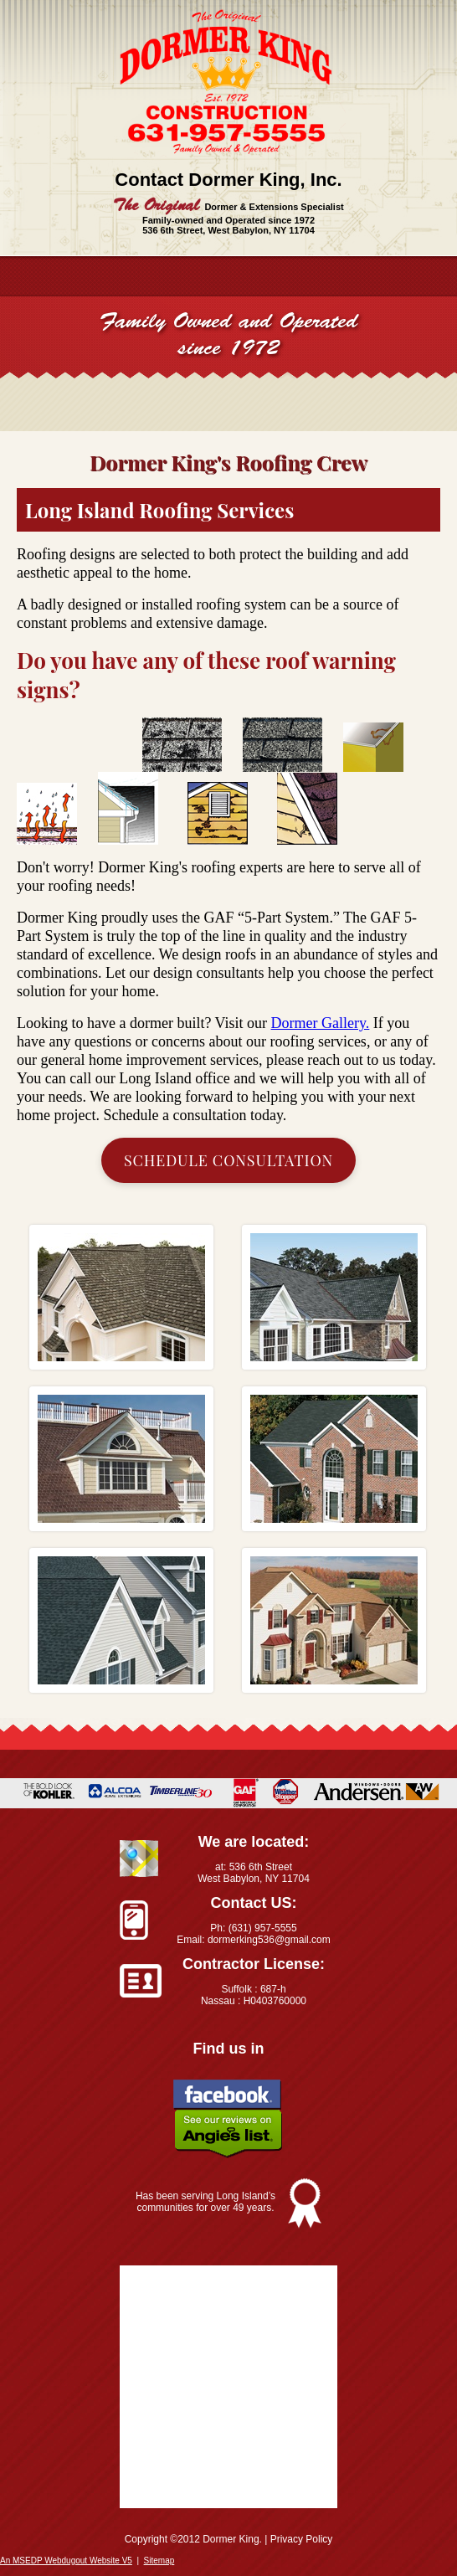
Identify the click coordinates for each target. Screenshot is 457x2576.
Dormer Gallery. (320, 1023)
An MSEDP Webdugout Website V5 (66, 2560)
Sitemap (159, 2560)
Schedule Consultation (228, 1160)
